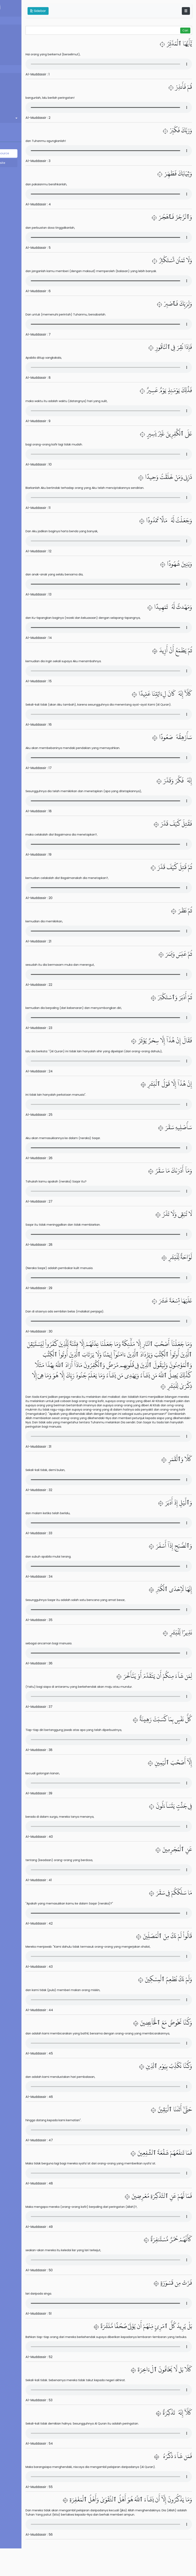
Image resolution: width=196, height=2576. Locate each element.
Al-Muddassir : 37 (68, 1725)
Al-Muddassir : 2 (67, 117)
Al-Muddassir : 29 (68, 1292)
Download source (25, 153)
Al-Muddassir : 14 (68, 637)
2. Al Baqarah (15, 37)
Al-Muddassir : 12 (68, 551)
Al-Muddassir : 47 (68, 2163)
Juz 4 (10, 102)
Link (5, 118)
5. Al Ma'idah (15, 62)
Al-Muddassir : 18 (68, 815)
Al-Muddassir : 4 (67, 204)
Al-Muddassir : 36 (68, 1682)
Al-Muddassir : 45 (68, 2076)
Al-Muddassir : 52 (68, 2384)
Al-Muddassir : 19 (68, 858)
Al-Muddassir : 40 (68, 1855)
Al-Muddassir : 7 (67, 334)
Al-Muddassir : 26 (68, 1162)
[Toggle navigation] (186, 11)
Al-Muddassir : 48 (68, 2206)
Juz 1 (9, 77)
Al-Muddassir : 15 (68, 681)
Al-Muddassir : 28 (68, 1249)
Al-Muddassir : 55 (68, 2514)
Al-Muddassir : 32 (68, 1508)
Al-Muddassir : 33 (68, 1552)
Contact (9, 137)
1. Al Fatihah (14, 29)
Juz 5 (10, 111)
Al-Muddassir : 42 (68, 1942)
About (7, 127)
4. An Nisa (13, 54)
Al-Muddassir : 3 (67, 161)
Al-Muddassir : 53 (68, 2427)
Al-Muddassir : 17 (68, 772)
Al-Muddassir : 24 (68, 1075)
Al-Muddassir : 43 (68, 1985)
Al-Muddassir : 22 (68, 989)
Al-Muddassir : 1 (67, 74)
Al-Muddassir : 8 (67, 377)
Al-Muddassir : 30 (68, 1335)
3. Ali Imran (14, 45)
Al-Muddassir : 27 (68, 1205)
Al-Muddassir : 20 (68, 902)
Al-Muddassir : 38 (68, 1769)
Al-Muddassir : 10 (68, 464)
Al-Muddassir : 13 (68, 594)
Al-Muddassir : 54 (68, 2471)
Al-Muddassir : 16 (68, 728)
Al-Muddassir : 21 (68, 945)
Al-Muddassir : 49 (68, 2250)
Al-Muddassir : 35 (68, 1639)
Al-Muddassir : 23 (68, 1032)
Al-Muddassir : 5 (67, 247)
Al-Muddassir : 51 (68, 2337)
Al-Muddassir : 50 (68, 2293)
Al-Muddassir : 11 (67, 507)
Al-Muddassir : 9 (67, 421)
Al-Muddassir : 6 (67, 291)
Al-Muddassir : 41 (68, 1899)
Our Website (25, 163)
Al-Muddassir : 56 (68, 2562)
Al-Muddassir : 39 (68, 1812)
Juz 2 (9, 86)
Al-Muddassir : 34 (68, 1595)
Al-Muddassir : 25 (68, 1119)
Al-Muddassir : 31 (68, 1465)
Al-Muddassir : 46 (68, 2120)
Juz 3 (9, 94)
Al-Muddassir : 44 (68, 2029)
